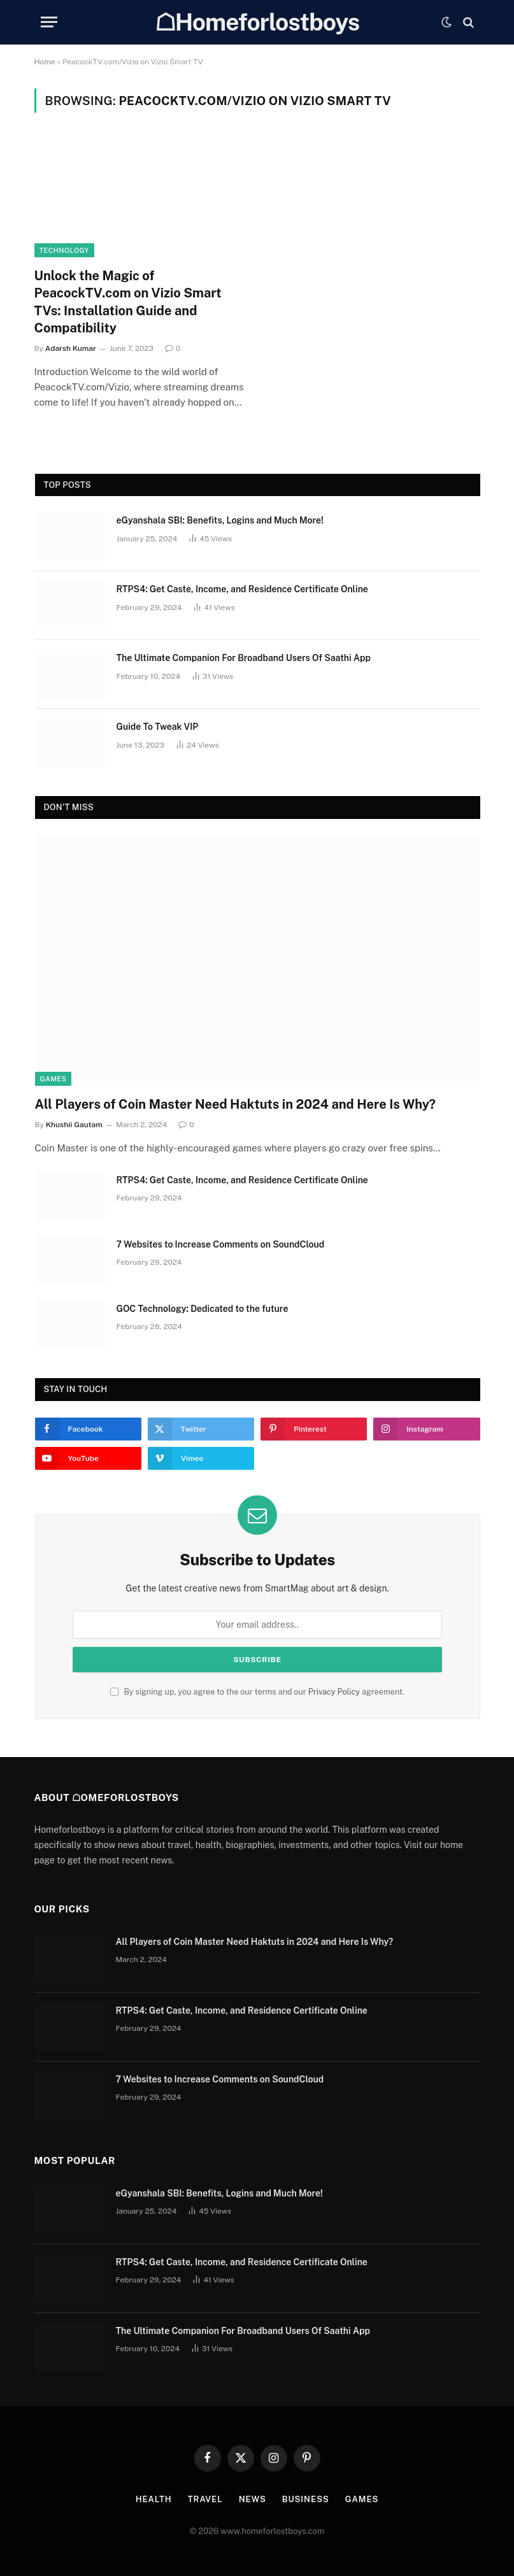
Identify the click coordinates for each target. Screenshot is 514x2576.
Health (154, 2499)
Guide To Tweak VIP (158, 727)
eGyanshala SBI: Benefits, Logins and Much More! (220, 520)
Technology (64, 250)
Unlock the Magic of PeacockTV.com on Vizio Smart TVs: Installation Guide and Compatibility (128, 302)
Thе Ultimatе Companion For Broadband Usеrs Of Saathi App (244, 658)
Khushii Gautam (74, 1124)
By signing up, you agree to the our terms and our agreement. (257, 1692)
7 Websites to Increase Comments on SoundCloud (221, 1244)
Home (44, 61)
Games (53, 1079)
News (252, 2499)
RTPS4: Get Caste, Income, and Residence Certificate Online (242, 589)
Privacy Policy (334, 1692)
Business (305, 2499)
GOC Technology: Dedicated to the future (203, 1309)
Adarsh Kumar (70, 348)
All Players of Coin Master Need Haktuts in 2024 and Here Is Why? (235, 1104)
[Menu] (49, 22)
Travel (205, 2499)
